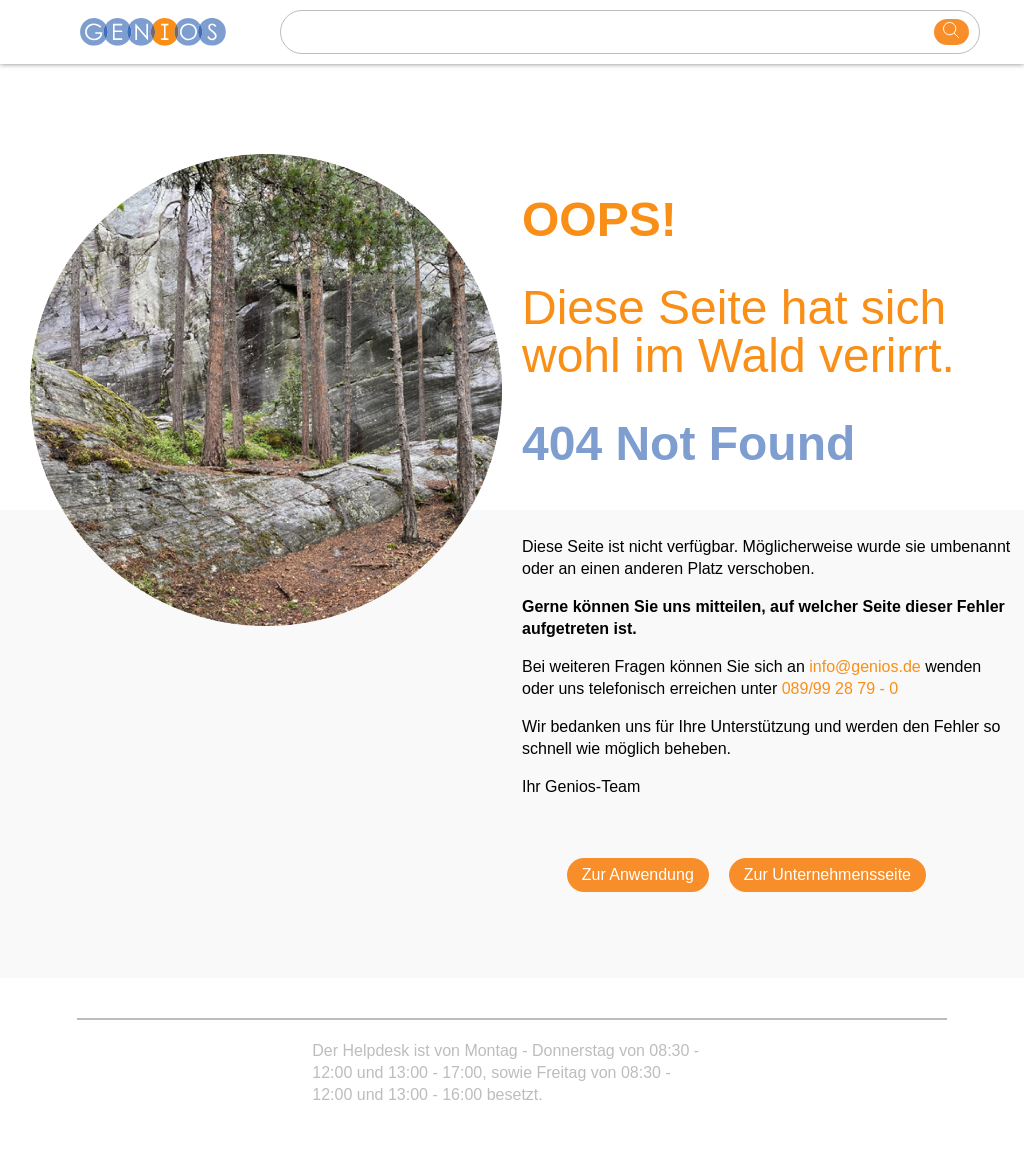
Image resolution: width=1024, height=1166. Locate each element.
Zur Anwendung (638, 874)
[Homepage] (165, 32)
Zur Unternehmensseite (827, 874)
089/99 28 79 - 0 (840, 688)
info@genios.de (864, 666)
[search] (951, 32)
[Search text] (610, 32)
